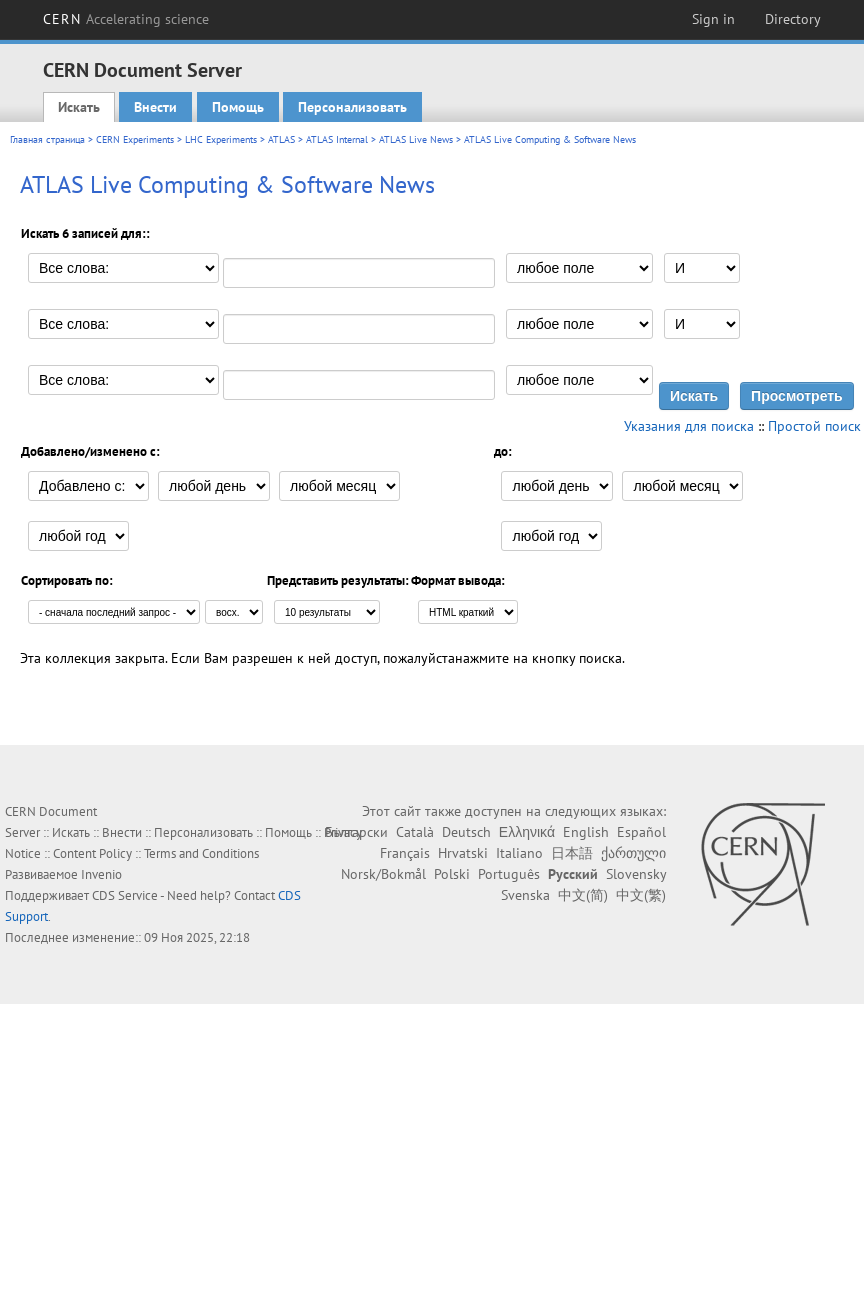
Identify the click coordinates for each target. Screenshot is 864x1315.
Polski (452, 874)
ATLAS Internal (337, 139)
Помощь (238, 107)
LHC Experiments (221, 139)
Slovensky (636, 874)
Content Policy (92, 853)
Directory (793, 19)
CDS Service (125, 895)
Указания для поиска (689, 426)
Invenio (101, 874)
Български (356, 832)
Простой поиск (814, 426)
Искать (79, 107)
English (586, 832)
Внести (155, 107)
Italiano (519, 853)
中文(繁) (641, 895)
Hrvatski (463, 853)
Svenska (525, 895)
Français (405, 853)
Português (509, 874)
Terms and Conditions (201, 853)
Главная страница (47, 139)
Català (415, 832)
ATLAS (281, 139)
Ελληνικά (527, 832)
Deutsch (466, 832)
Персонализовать (352, 107)
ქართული (633, 853)
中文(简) (583, 895)
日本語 (572, 853)
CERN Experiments (135, 139)
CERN (126, 19)
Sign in (713, 19)
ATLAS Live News (416, 139)
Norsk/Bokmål (383, 874)
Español (641, 832)
